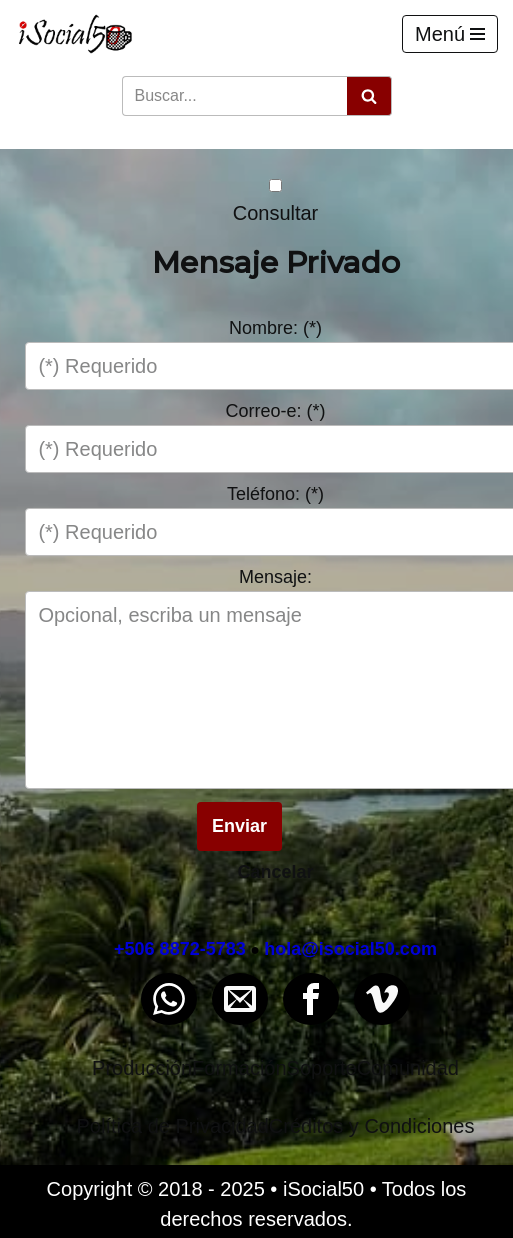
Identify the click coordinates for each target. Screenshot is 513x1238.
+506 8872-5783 (180, 949)
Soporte (322, 1068)
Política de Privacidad (173, 1126)
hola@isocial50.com (350, 949)
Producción (142, 1068)
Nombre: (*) (275, 328)
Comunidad (408, 1068)
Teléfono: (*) (275, 494)
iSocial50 (323, 1189)
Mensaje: (275, 577)
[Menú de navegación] (450, 34)
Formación (239, 1068)
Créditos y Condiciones (372, 1126)
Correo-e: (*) (275, 411)
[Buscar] (234, 96)
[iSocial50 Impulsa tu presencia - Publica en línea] (75, 34)
